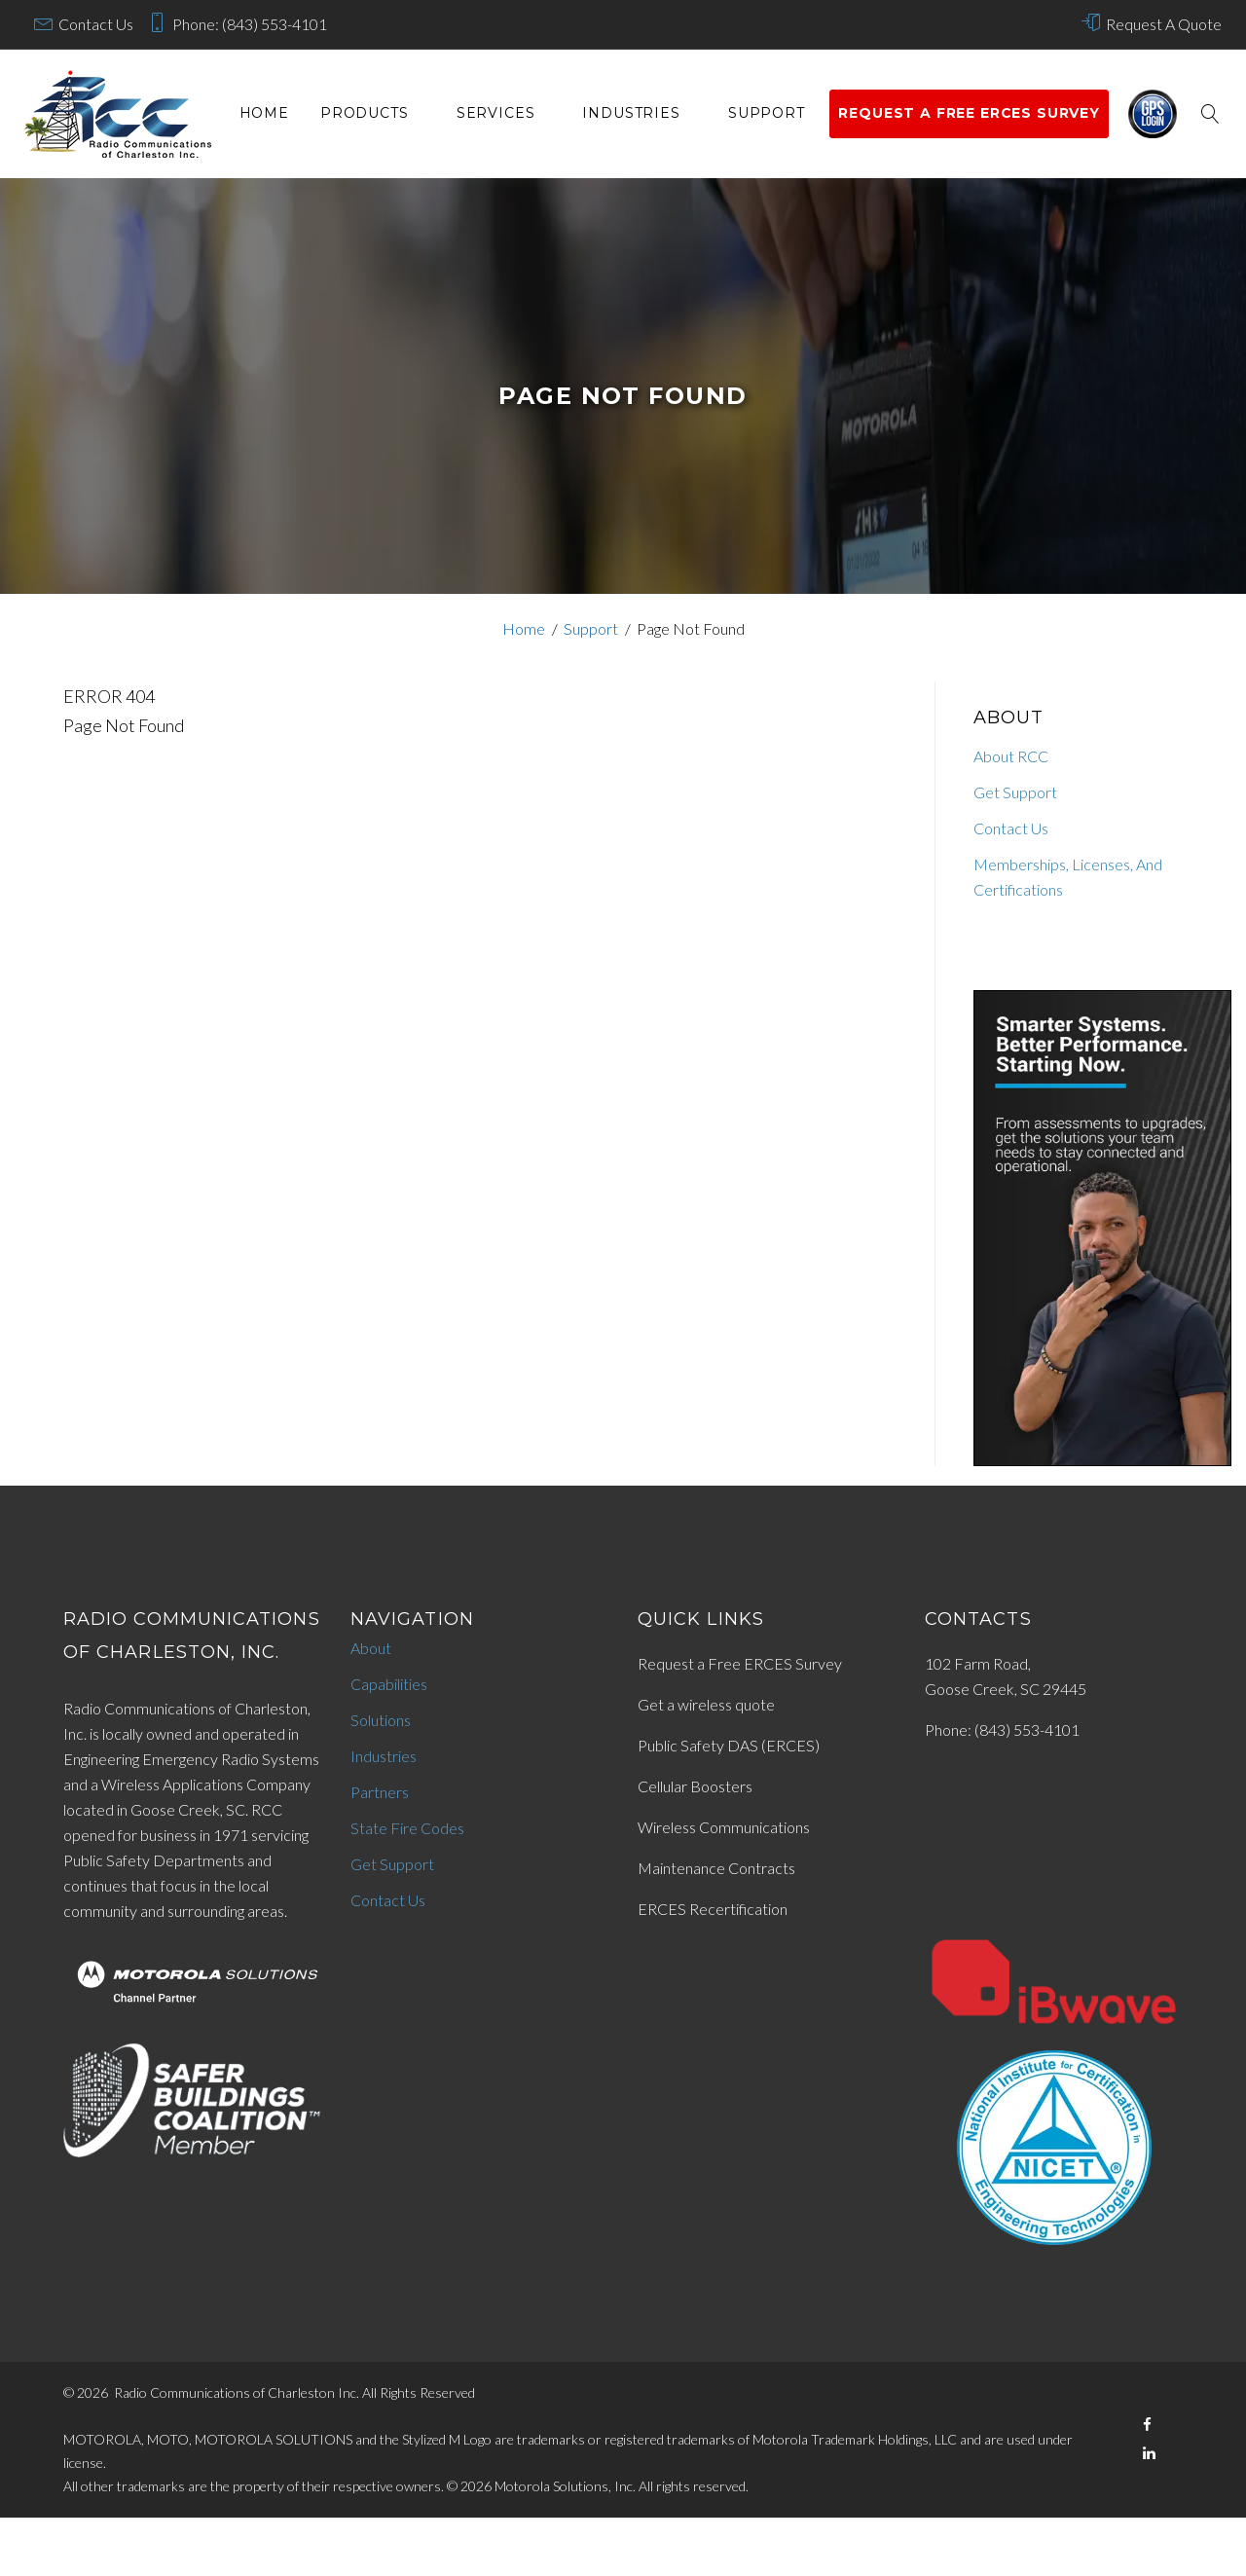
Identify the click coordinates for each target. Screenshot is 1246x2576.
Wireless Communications (724, 1827)
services (496, 113)
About (370, 1647)
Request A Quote (1164, 24)
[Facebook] (1147, 2424)
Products (364, 113)
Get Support (1015, 792)
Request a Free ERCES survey (969, 113)
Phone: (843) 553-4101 (249, 24)
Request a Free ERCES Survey (740, 1663)
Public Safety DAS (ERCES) (729, 1745)
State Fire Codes (407, 1828)
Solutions (380, 1720)
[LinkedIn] (1149, 2453)
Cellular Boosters (695, 1786)
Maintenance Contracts (716, 1867)
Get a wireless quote (706, 1704)
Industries (630, 113)
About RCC (1010, 756)
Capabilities (388, 1683)
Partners (379, 1792)
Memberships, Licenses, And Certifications (1067, 877)
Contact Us (95, 24)
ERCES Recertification (713, 1908)
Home (264, 113)
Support (766, 113)
